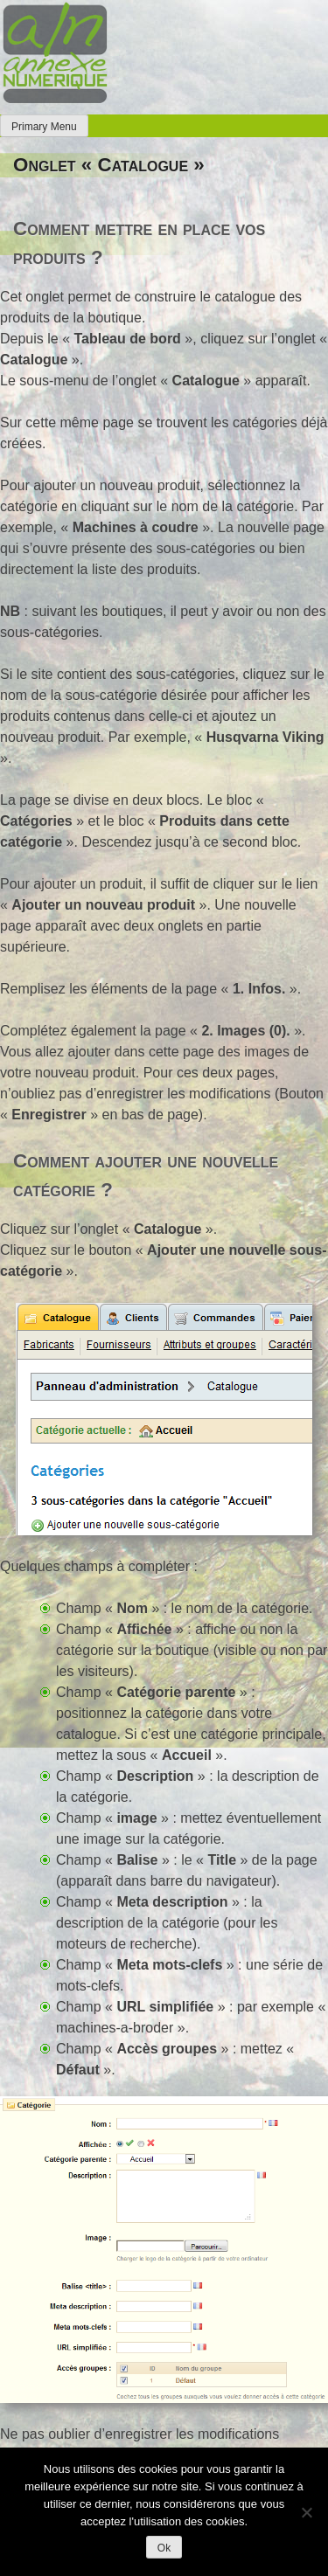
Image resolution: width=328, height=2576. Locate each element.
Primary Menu (44, 127)
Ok (164, 2548)
